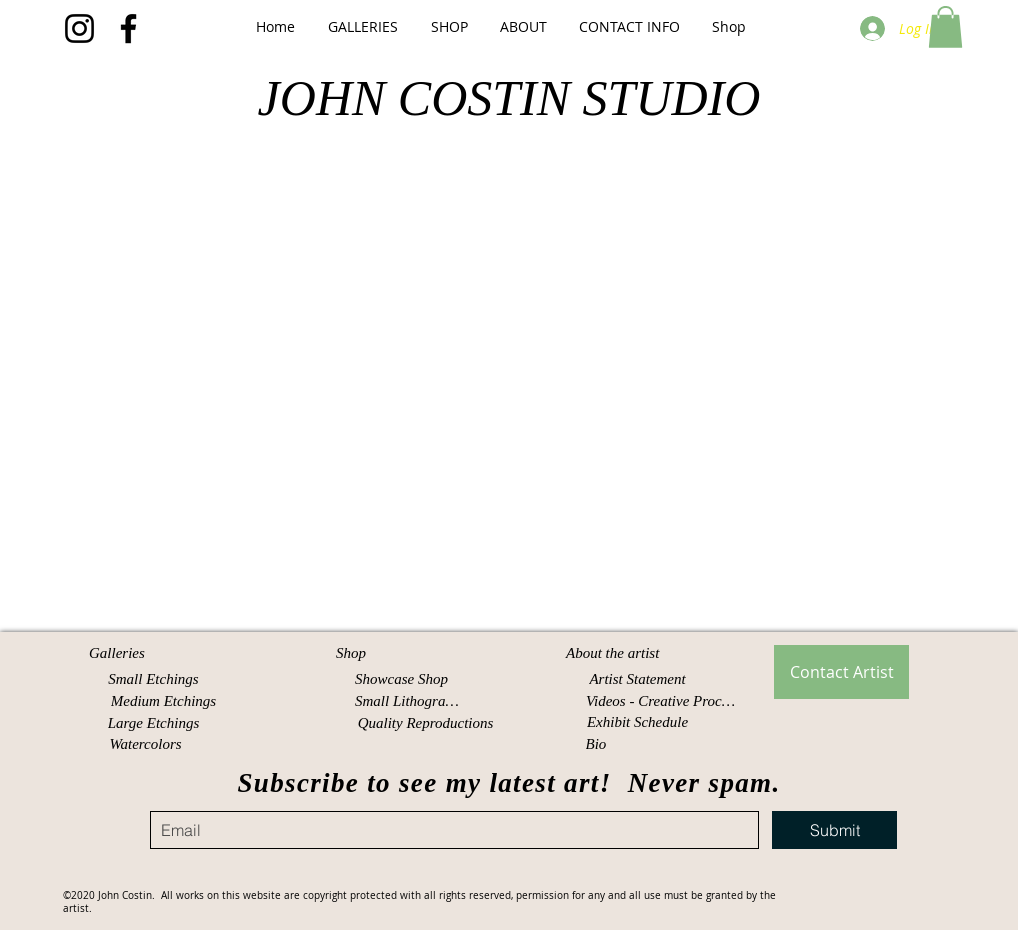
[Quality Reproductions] (425, 723)
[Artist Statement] (637, 679)
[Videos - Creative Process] (662, 701)
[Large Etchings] (153, 723)
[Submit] (834, 830)
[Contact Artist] (841, 672)
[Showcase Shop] (401, 679)
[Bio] (599, 744)
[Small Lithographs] (410, 701)
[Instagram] (79, 28)
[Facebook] (128, 28)
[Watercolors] (145, 744)
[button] (362, 26)
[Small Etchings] (153, 679)
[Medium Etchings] (163, 701)
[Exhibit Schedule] (637, 722)
